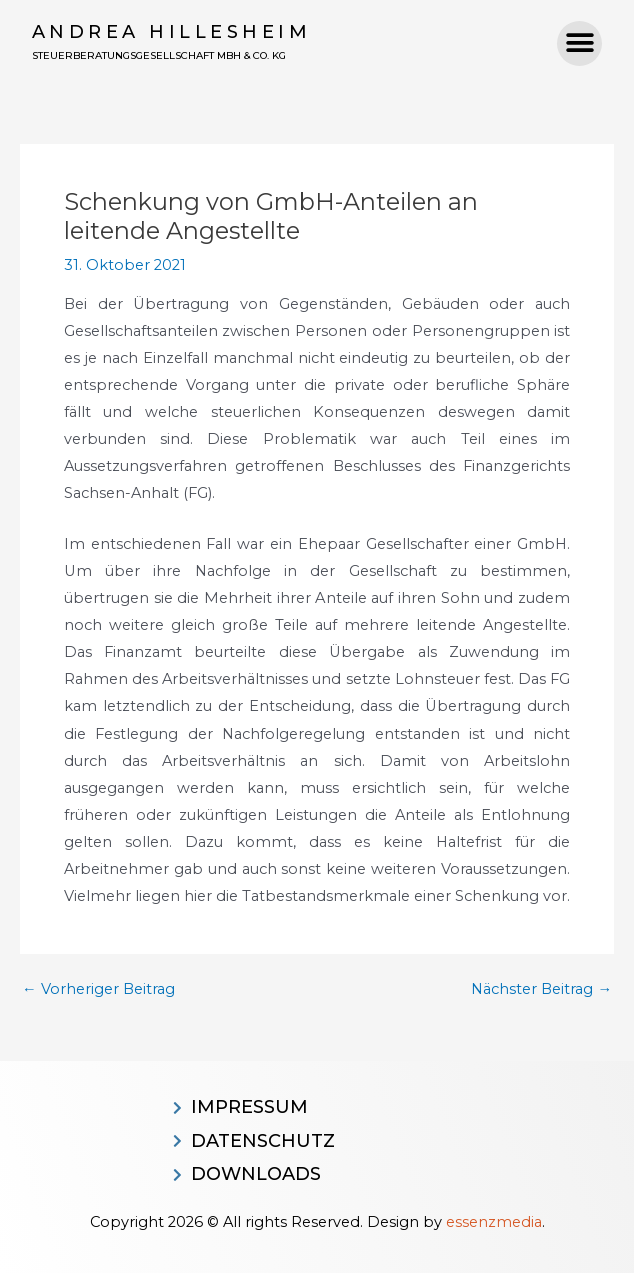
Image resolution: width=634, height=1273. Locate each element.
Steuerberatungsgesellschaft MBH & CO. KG (159, 55)
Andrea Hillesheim (172, 32)
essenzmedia (494, 1222)
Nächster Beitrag (541, 989)
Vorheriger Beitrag (98, 989)
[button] (579, 43)
